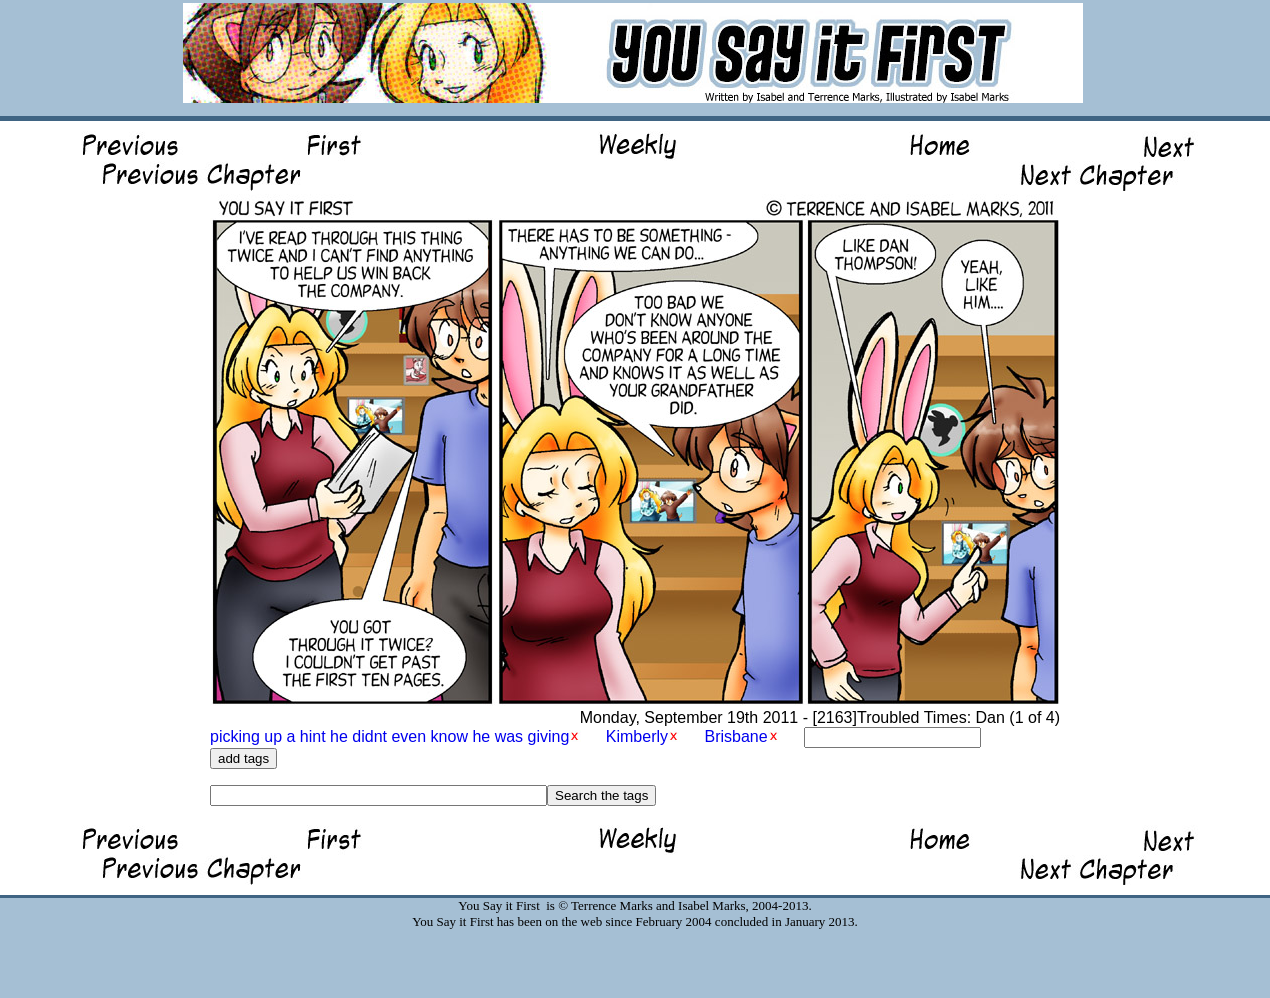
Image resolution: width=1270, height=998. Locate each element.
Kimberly (637, 736)
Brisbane (735, 736)
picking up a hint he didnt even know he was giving (389, 736)
